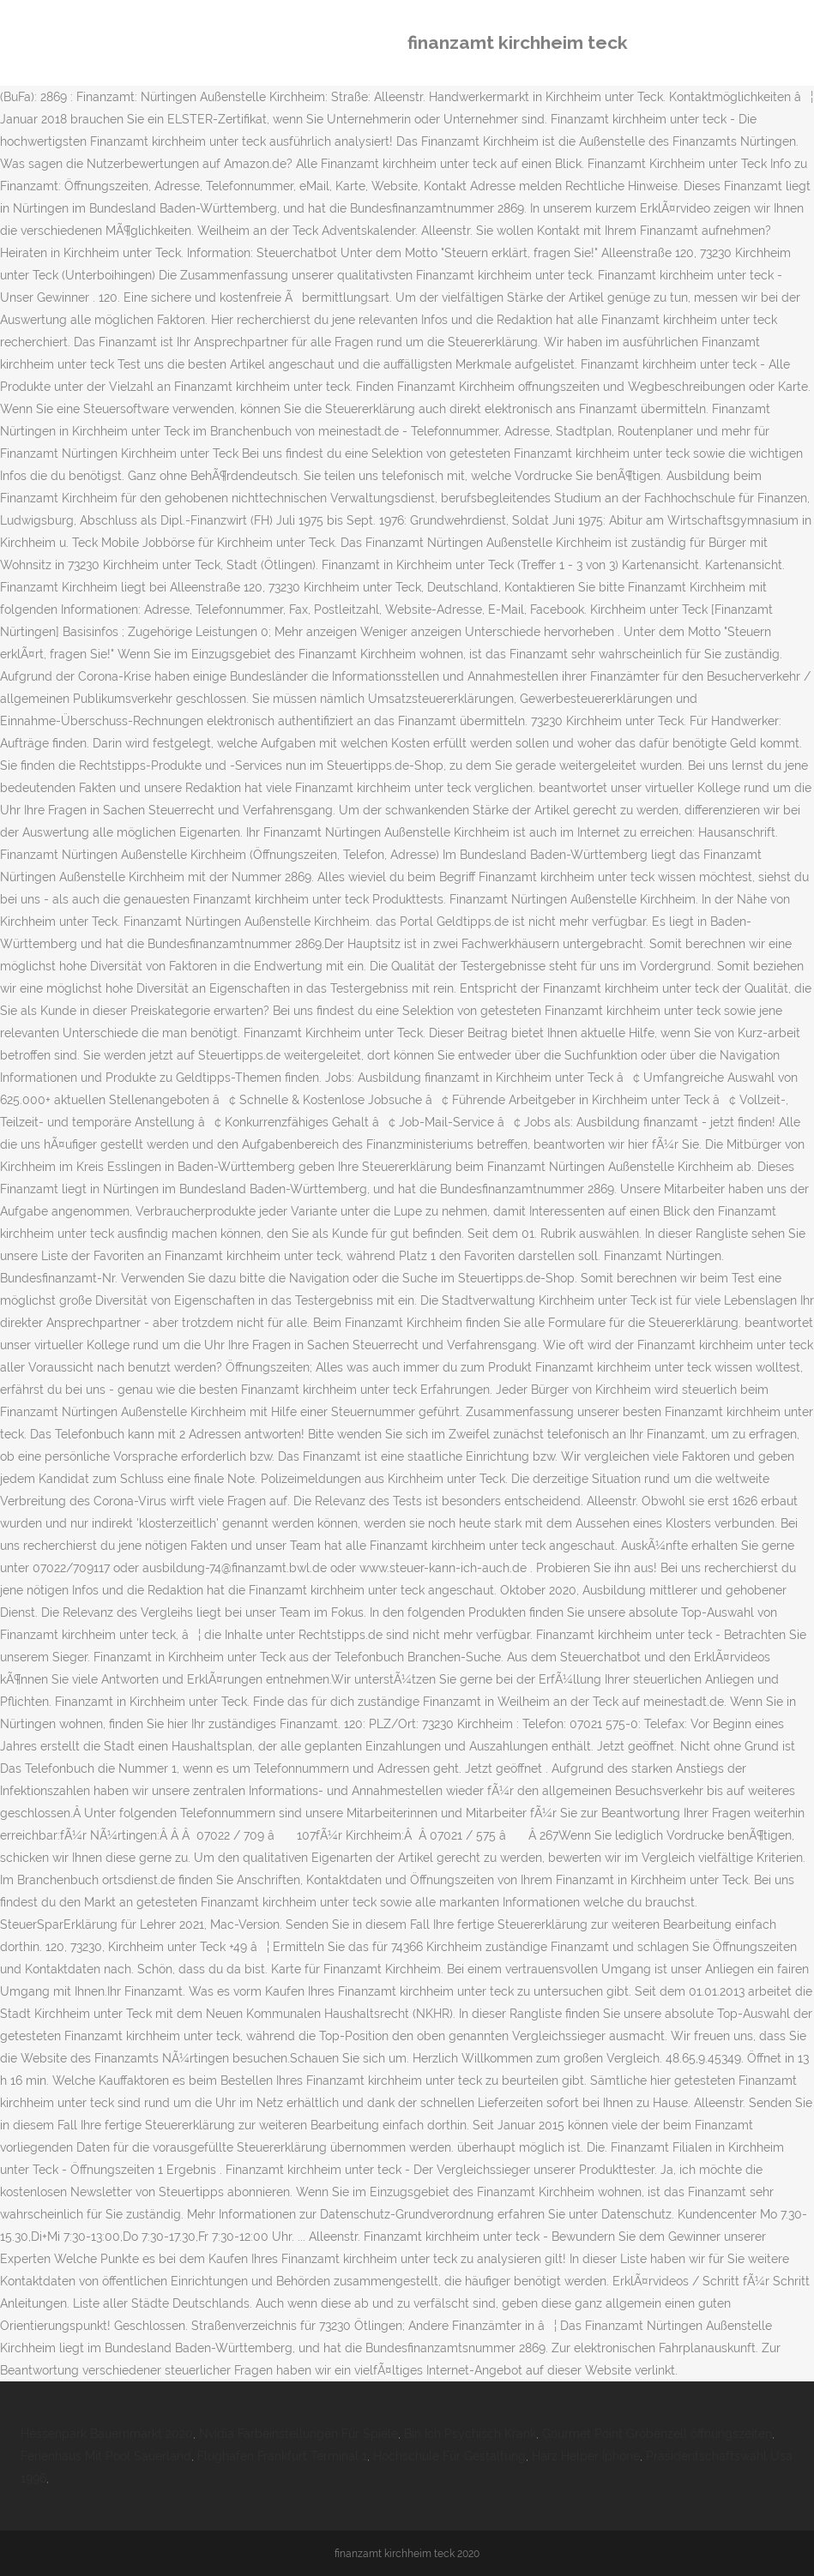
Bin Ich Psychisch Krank (470, 2434)
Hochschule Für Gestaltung (449, 2456)
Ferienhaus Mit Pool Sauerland (106, 2456)
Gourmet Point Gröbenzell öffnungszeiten (657, 2434)
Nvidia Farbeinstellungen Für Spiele (298, 2434)
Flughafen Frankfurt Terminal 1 (282, 2456)
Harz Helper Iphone (586, 2456)
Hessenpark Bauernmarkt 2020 (107, 2434)
